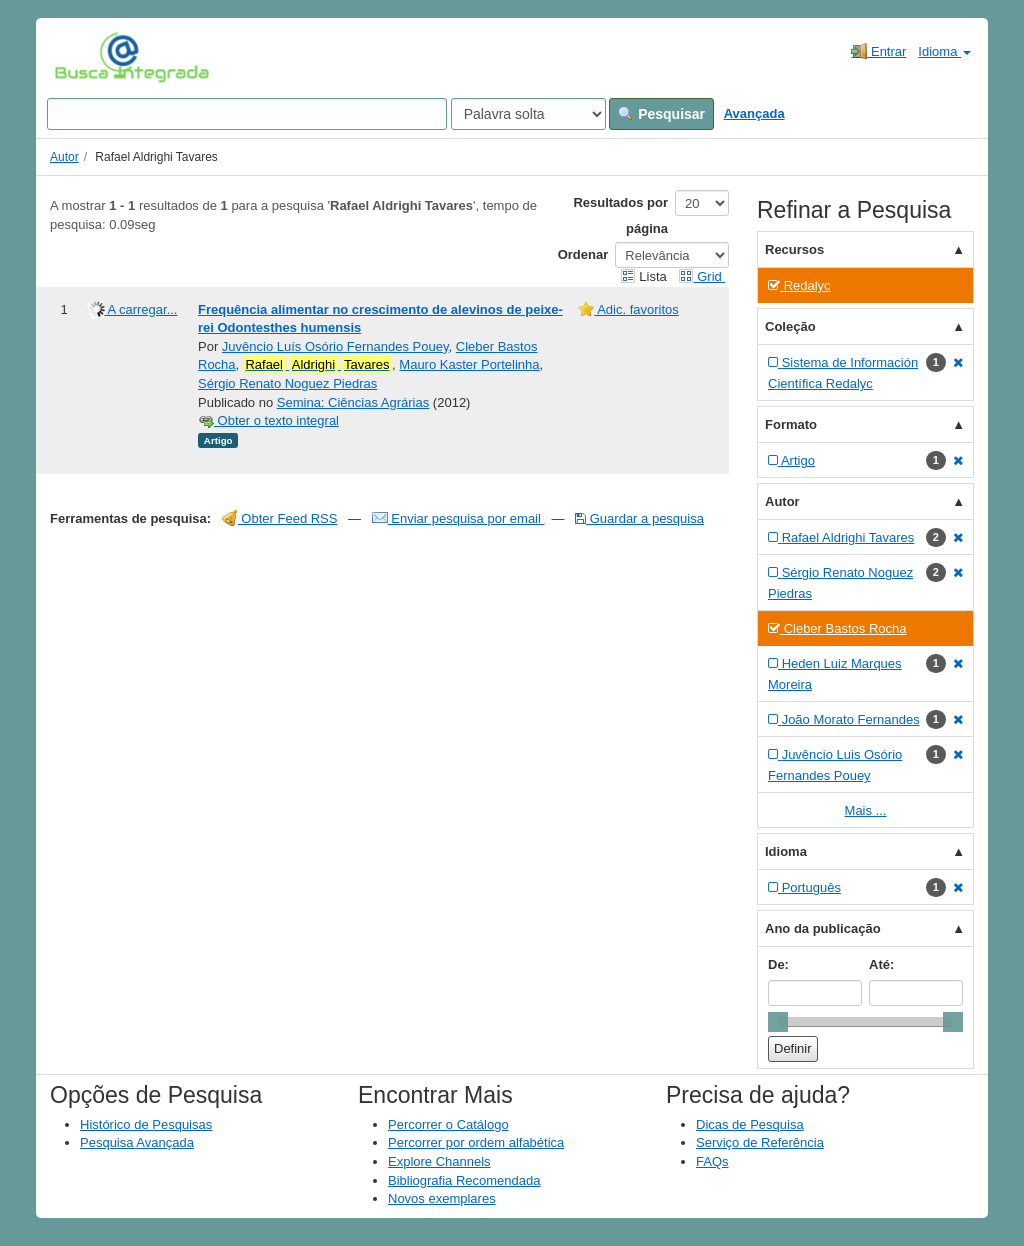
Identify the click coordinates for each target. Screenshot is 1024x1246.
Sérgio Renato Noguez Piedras (287, 383)
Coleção (790, 326)
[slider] (778, 1022)
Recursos (794, 249)
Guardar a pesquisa (639, 518)
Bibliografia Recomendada (464, 1180)
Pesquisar (661, 114)
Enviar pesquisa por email (458, 518)
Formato (791, 424)
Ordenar (583, 254)
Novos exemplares (442, 1198)
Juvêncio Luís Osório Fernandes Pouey (335, 346)
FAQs (712, 1161)
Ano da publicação (823, 928)
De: (778, 964)
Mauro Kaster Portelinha (469, 364)
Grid (702, 276)
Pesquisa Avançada (137, 1142)
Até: (881, 964)
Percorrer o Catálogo (448, 1124)
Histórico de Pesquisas (146, 1124)
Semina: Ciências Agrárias (353, 402)
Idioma (944, 51)
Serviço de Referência (760, 1142)
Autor (64, 157)
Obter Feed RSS (280, 518)
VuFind (85, 57)
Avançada (754, 113)
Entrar (878, 51)
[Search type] (528, 114)
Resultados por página (620, 215)
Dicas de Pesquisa (750, 1124)
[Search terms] (247, 114)
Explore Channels (439, 1161)
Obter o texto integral (268, 420)
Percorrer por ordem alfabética (476, 1142)
